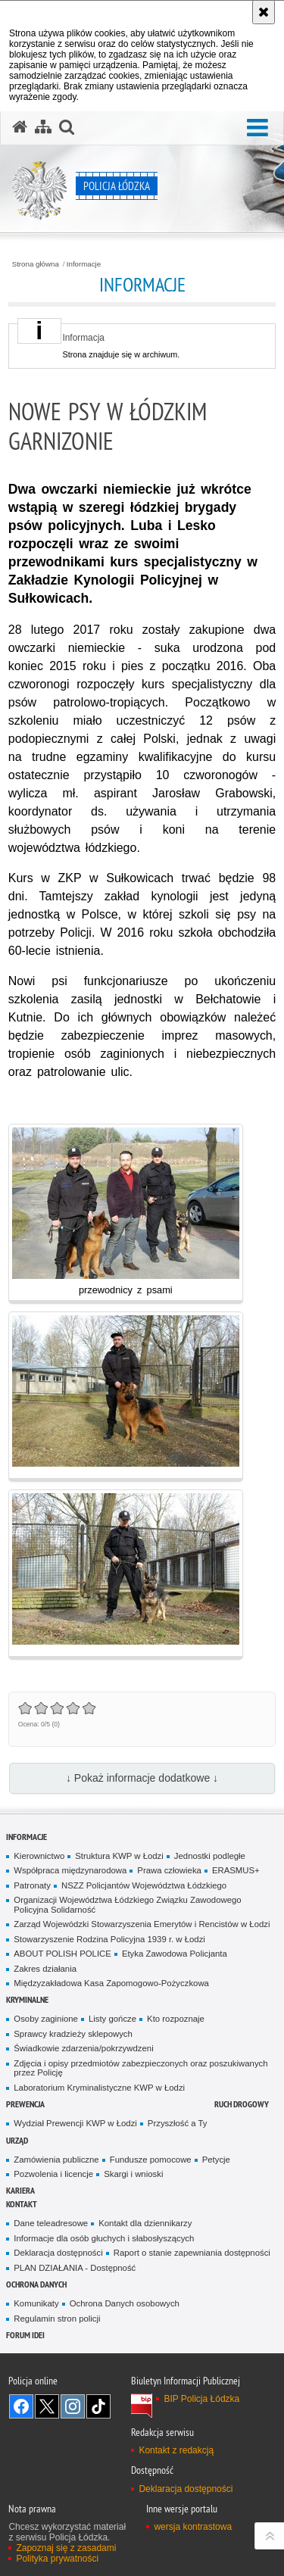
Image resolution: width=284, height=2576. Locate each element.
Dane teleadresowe (51, 2223)
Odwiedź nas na (21, 2406)
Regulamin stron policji (57, 2318)
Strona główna (35, 264)
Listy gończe (112, 2018)
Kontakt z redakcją (176, 2450)
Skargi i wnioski (133, 2173)
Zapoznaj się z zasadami (66, 2548)
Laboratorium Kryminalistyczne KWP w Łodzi (99, 2087)
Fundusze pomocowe (151, 2159)
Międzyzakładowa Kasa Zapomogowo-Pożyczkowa (111, 1983)
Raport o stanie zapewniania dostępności (192, 2252)
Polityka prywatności (57, 2558)
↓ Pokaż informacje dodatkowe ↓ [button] (142, 1778)
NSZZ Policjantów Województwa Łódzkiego (143, 1885)
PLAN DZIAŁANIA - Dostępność (75, 2267)
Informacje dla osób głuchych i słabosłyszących (104, 2238)
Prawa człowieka (169, 1870)
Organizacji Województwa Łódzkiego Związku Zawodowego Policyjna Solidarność (127, 1904)
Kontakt (21, 2204)
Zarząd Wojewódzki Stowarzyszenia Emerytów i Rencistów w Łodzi (142, 1924)
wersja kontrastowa (193, 2526)
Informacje (84, 264)
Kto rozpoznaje (175, 2018)
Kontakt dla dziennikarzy (145, 2223)
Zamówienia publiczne (56, 2159)
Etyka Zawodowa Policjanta (174, 1953)
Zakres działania (45, 1968)
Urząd (17, 2140)
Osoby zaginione (46, 2018)
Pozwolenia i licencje (53, 2173)
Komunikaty (36, 2303)
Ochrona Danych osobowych (124, 2303)
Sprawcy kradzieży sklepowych (73, 2033)
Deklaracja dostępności (58, 2252)
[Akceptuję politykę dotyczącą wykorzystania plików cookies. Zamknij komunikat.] (263, 12)
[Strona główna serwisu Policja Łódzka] (19, 127)
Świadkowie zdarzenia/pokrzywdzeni (83, 2048)
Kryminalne (27, 1999)
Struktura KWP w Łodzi (119, 1855)
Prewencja (25, 2104)
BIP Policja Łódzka (201, 2399)
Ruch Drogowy (241, 2104)
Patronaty (32, 1885)
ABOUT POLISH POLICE (62, 1953)
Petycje (216, 2159)
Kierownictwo (39, 1855)
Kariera (20, 2190)
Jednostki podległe (209, 1855)
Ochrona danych (36, 2284)
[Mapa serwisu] (43, 127)
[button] (257, 128)
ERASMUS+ (236, 1870)
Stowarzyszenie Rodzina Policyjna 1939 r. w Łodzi (109, 1939)
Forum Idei (25, 2335)
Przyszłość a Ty (178, 2123)
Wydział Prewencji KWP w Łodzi (75, 2123)
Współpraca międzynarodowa (70, 1870)
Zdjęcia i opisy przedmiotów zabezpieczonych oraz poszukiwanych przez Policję (140, 2068)
